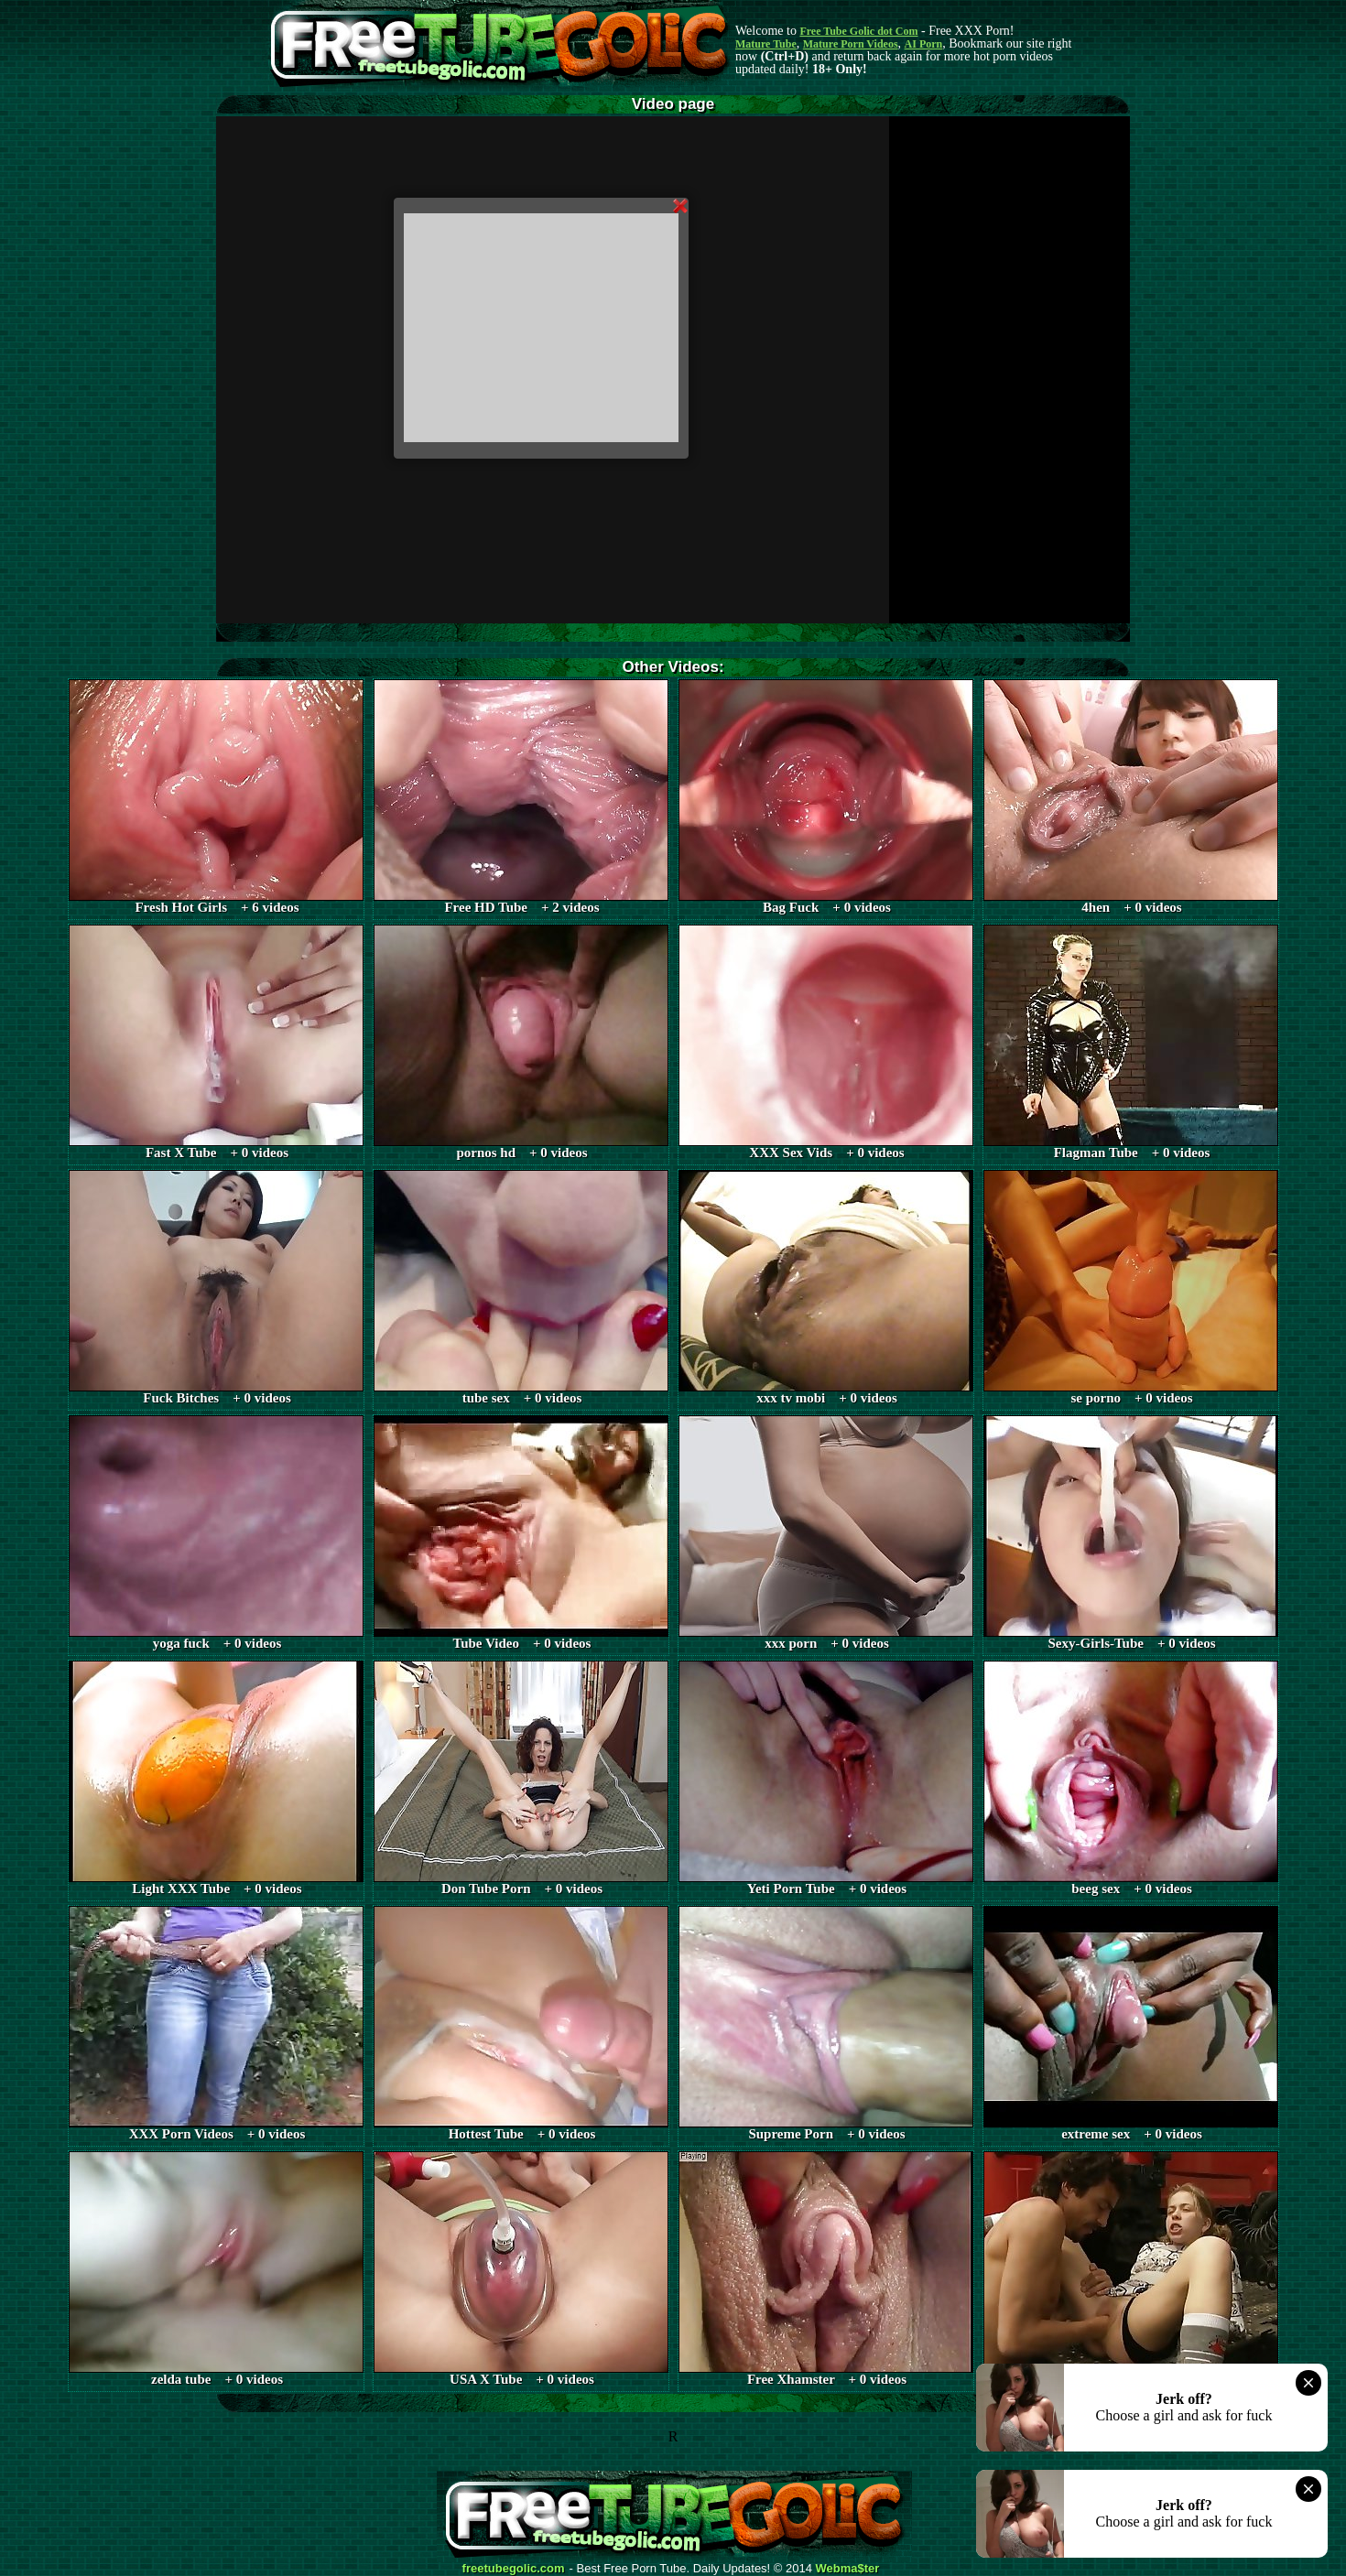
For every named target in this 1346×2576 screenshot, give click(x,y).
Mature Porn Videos (850, 44)
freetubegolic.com (513, 2568)
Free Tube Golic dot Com (858, 31)
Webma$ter (848, 2568)
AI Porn (924, 44)
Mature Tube (766, 44)
